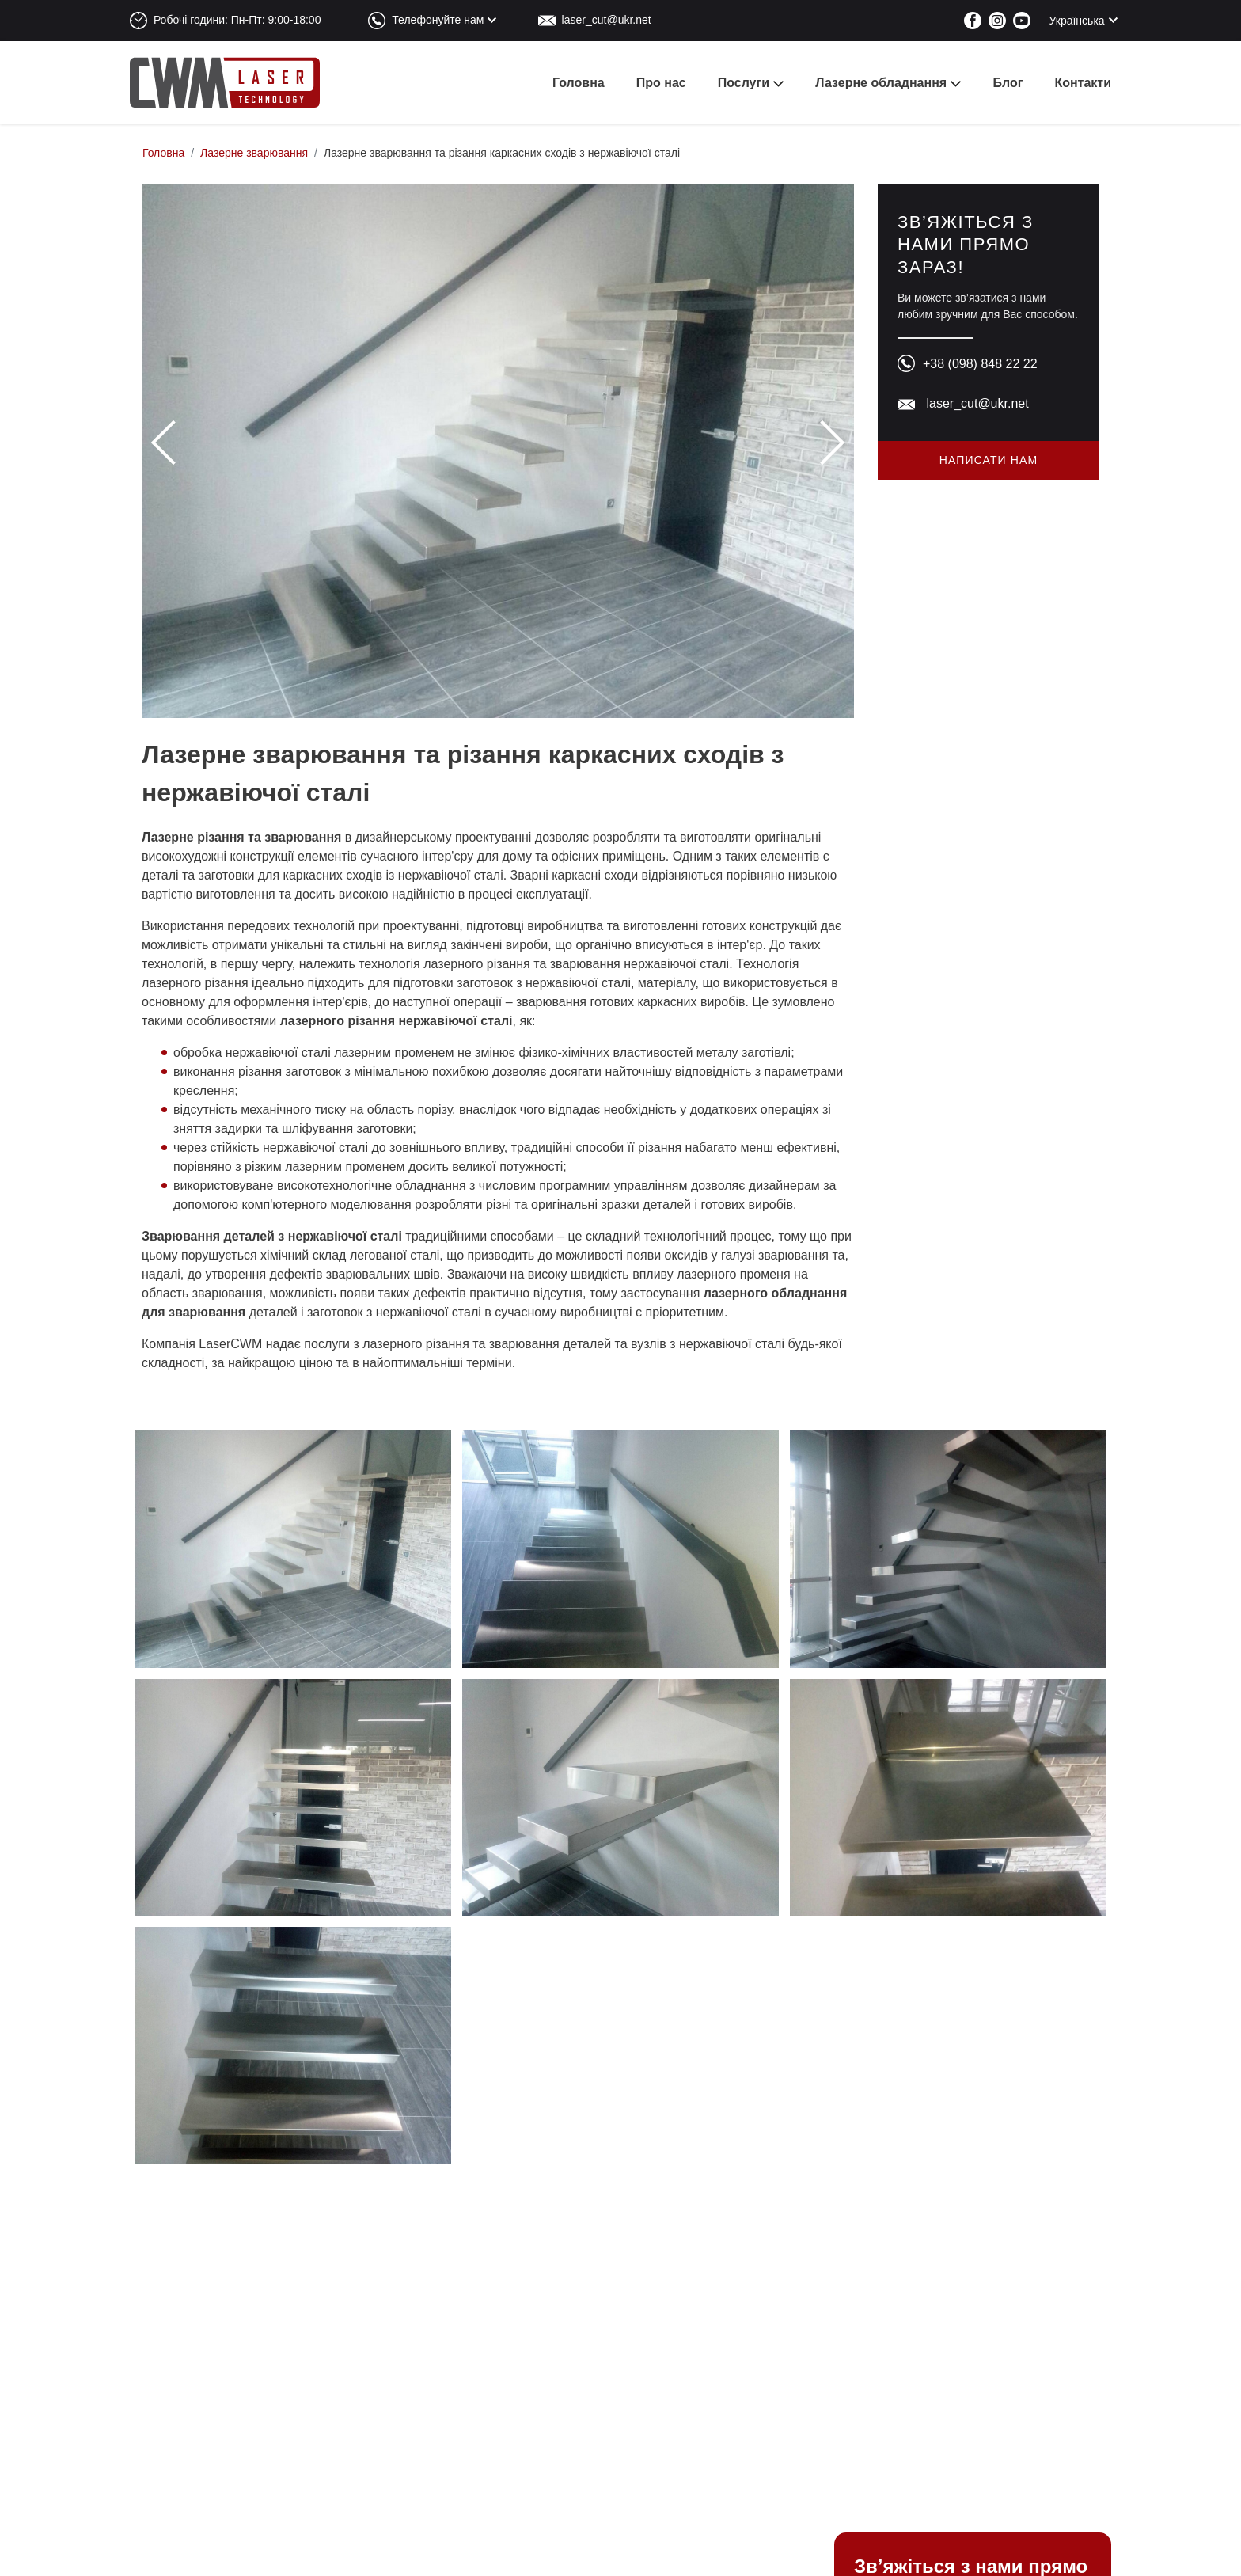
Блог (1007, 82)
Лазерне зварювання (254, 152)
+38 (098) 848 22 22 (980, 363)
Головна (578, 82)
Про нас (661, 82)
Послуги (743, 82)
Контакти (1082, 82)
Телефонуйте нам (438, 19)
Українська (1077, 20)
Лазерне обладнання (881, 82)
